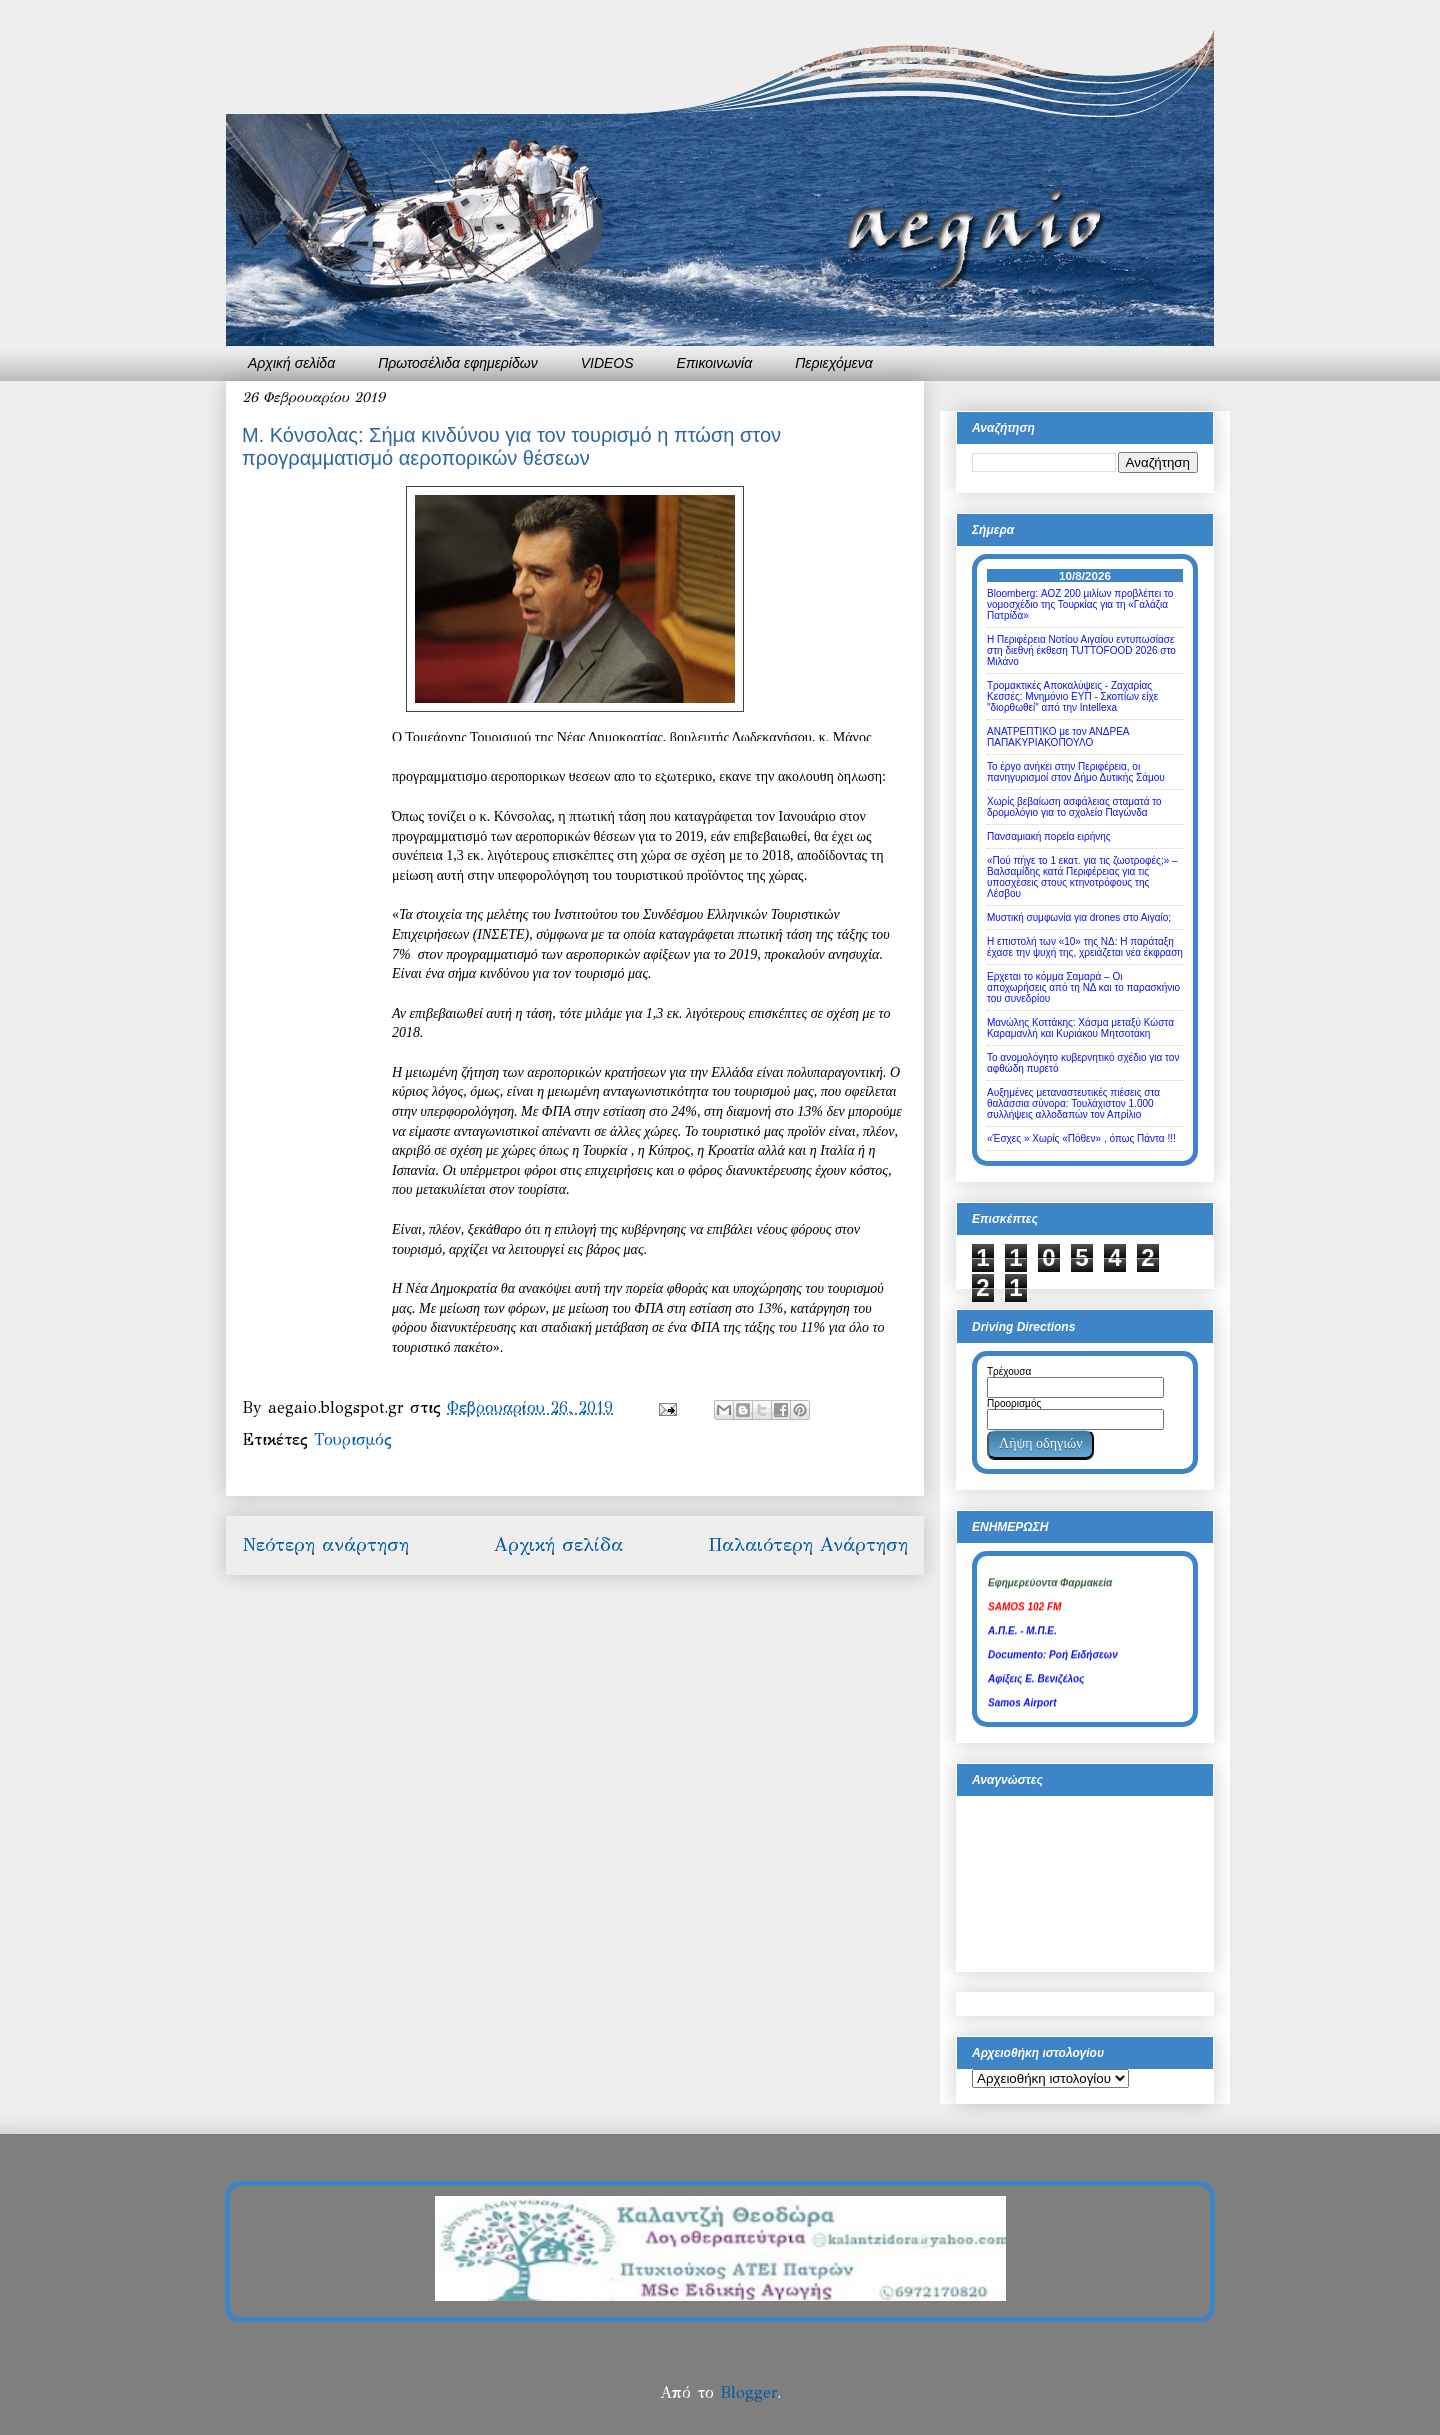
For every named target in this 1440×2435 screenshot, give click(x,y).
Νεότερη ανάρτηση (325, 1544)
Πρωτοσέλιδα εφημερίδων (458, 363)
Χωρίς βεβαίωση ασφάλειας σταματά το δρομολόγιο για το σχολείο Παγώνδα (1074, 807)
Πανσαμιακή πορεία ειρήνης (1049, 836)
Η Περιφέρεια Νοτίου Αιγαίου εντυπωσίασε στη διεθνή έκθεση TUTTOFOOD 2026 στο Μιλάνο (1081, 650)
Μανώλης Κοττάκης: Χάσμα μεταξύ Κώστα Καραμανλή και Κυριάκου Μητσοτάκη (1080, 1028)
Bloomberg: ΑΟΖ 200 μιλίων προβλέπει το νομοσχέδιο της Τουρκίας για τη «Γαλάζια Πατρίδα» (1080, 604)
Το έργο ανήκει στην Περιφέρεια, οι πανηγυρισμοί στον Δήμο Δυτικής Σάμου (1076, 772)
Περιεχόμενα (834, 363)
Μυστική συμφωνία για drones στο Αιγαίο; (1079, 917)
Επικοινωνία (715, 363)
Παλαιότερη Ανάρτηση (808, 1544)
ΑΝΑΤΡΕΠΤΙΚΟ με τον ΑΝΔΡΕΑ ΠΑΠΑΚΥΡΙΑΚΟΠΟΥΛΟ (1058, 737)
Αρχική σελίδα (291, 363)
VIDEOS (607, 363)
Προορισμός (1014, 1403)
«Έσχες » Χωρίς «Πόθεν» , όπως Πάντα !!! (1081, 1138)
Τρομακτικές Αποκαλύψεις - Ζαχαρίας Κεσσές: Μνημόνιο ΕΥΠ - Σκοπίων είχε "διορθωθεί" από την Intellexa (1072, 696)
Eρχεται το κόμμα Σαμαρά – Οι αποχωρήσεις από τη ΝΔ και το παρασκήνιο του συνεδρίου (1083, 987)
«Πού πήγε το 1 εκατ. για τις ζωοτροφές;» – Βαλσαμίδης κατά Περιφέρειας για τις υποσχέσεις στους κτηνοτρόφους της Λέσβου (1082, 877)
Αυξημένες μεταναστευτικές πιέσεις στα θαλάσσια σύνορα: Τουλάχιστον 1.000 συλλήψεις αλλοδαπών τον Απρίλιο (1073, 1103)
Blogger (748, 2392)
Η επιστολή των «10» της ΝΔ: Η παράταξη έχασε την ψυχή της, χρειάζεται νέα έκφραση (1085, 947)
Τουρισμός (353, 1439)
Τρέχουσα (1009, 1371)
